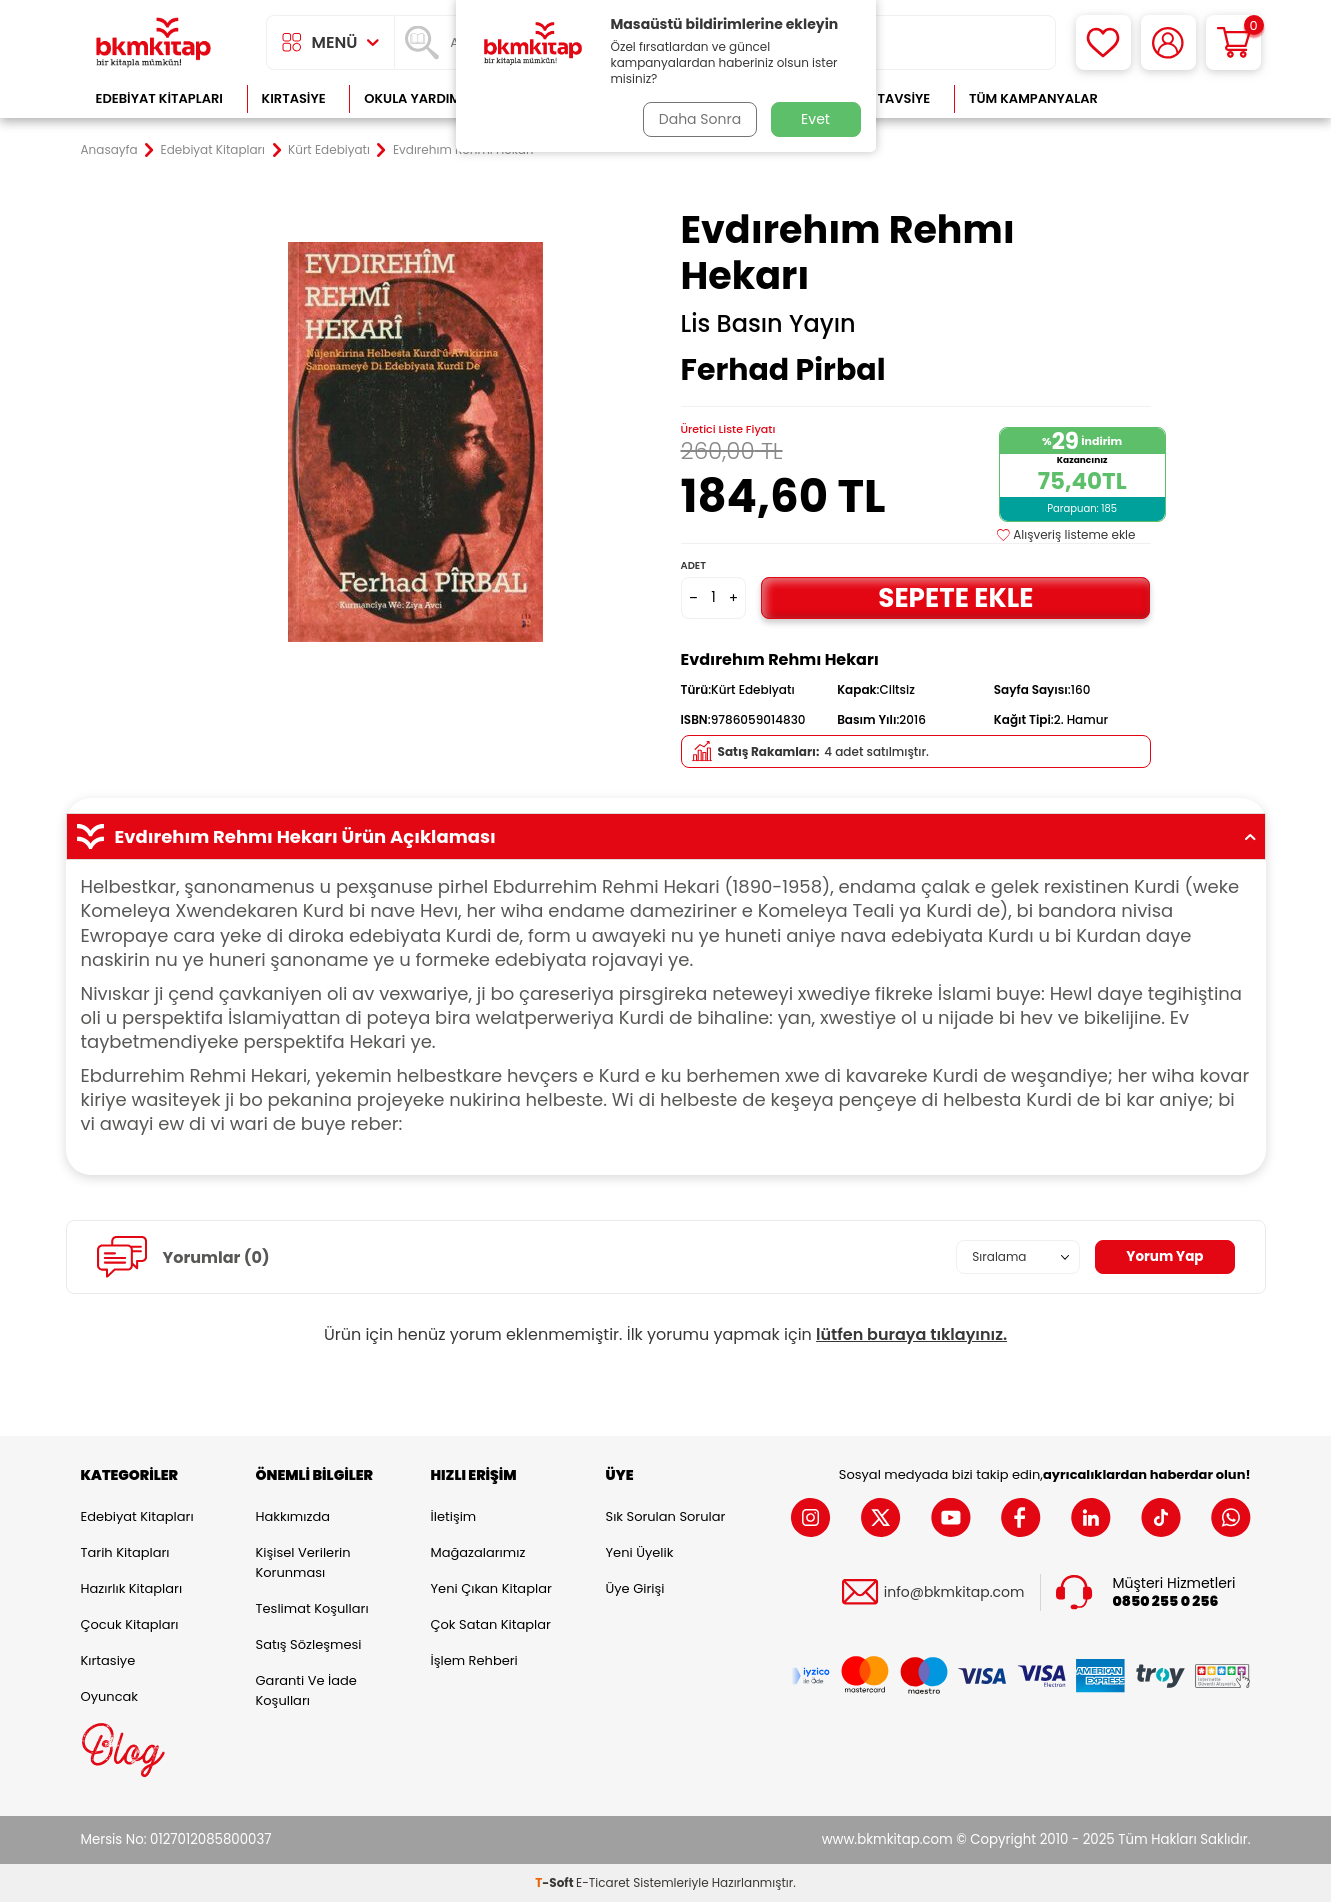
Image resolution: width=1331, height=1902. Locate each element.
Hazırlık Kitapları (132, 1588)
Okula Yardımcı (419, 98)
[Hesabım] (1168, 42)
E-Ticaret (603, 1882)
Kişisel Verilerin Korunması (303, 1562)
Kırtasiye (294, 98)
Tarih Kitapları (125, 1552)
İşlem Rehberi (474, 1660)
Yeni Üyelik (640, 1552)
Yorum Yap (1164, 1257)
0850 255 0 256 (1166, 1601)
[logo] (154, 42)
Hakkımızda (293, 1516)
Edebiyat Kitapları (159, 98)
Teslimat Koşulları (312, 1608)
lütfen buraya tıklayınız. (911, 1334)
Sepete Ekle (956, 597)
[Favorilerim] (1103, 42)
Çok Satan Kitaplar (491, 1624)
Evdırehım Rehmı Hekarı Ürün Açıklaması (666, 837)
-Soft (555, 1882)
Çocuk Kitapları (130, 1624)
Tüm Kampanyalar (1033, 98)
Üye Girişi (635, 1588)
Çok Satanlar (1185, 98)
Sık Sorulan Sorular (666, 1516)
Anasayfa (109, 150)
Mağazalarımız (478, 1552)
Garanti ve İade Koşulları (306, 1690)
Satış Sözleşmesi (309, 1644)
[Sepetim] (1233, 42)
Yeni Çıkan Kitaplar (491, 1588)
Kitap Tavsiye (883, 98)
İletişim (454, 1516)
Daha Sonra (698, 119)
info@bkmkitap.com (954, 1592)
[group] (416, 442)
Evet (815, 119)
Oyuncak (110, 1696)
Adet (693, 565)
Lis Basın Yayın (768, 324)
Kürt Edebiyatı (329, 150)
